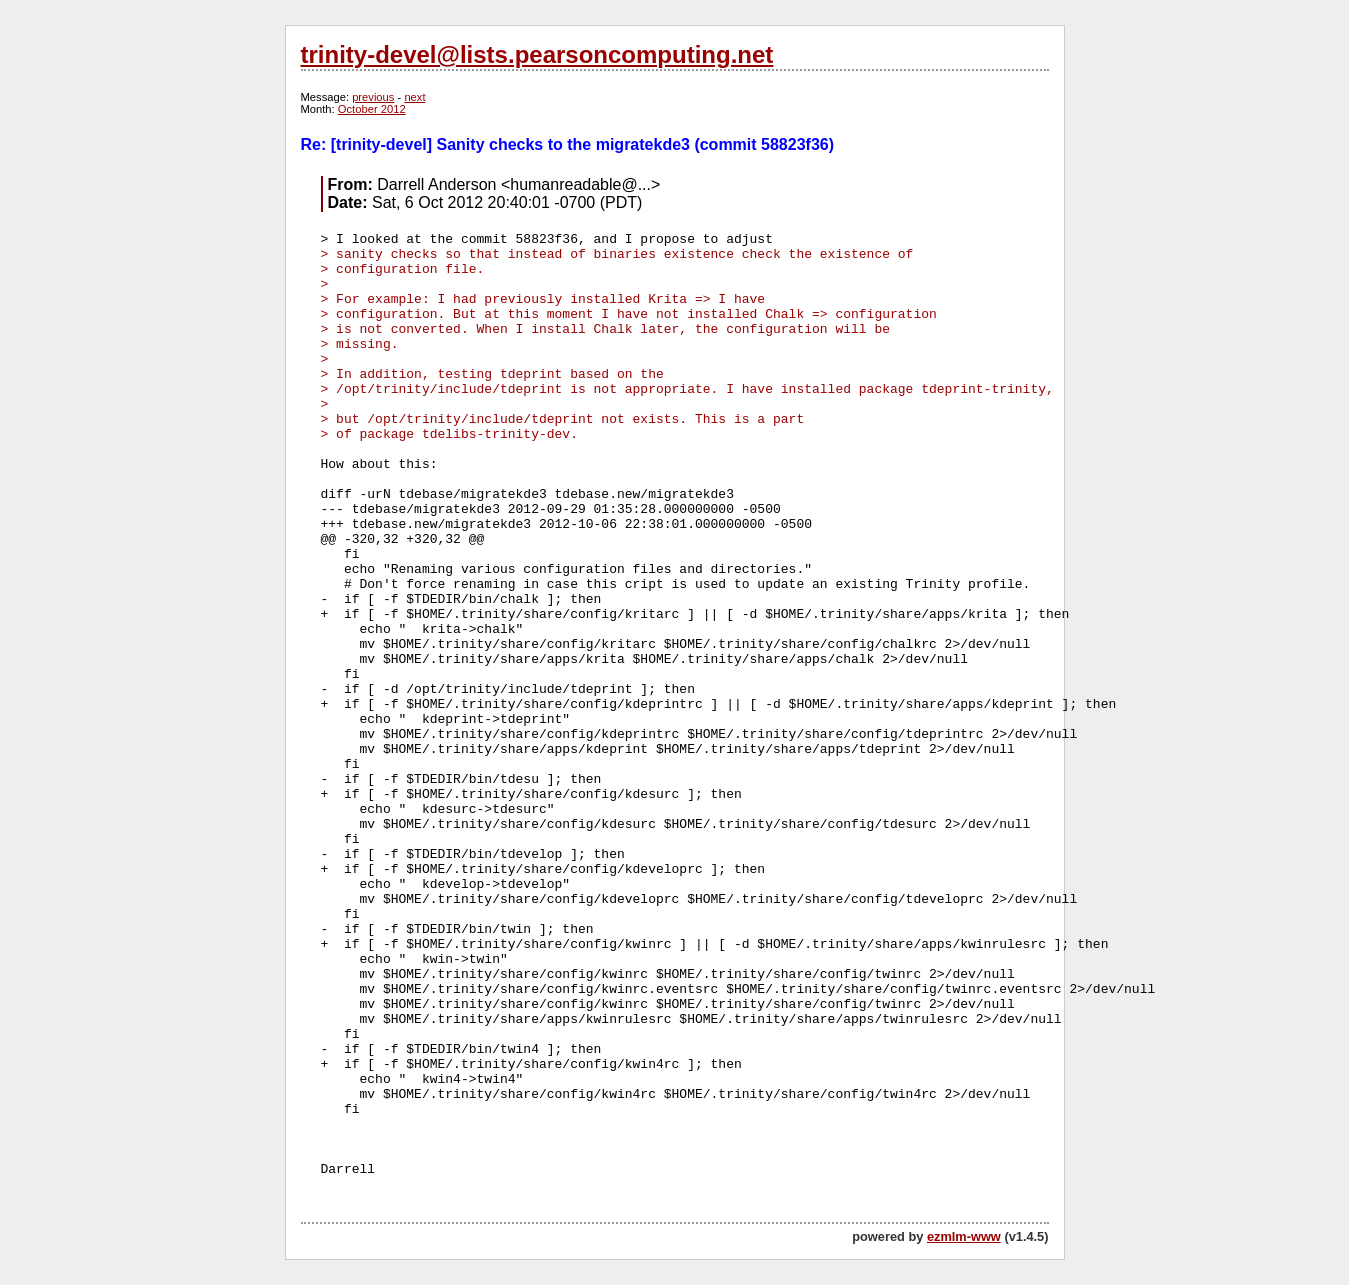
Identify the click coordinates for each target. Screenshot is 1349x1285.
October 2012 (372, 109)
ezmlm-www (964, 1236)
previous (373, 97)
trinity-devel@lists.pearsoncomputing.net (537, 54)
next (414, 97)
